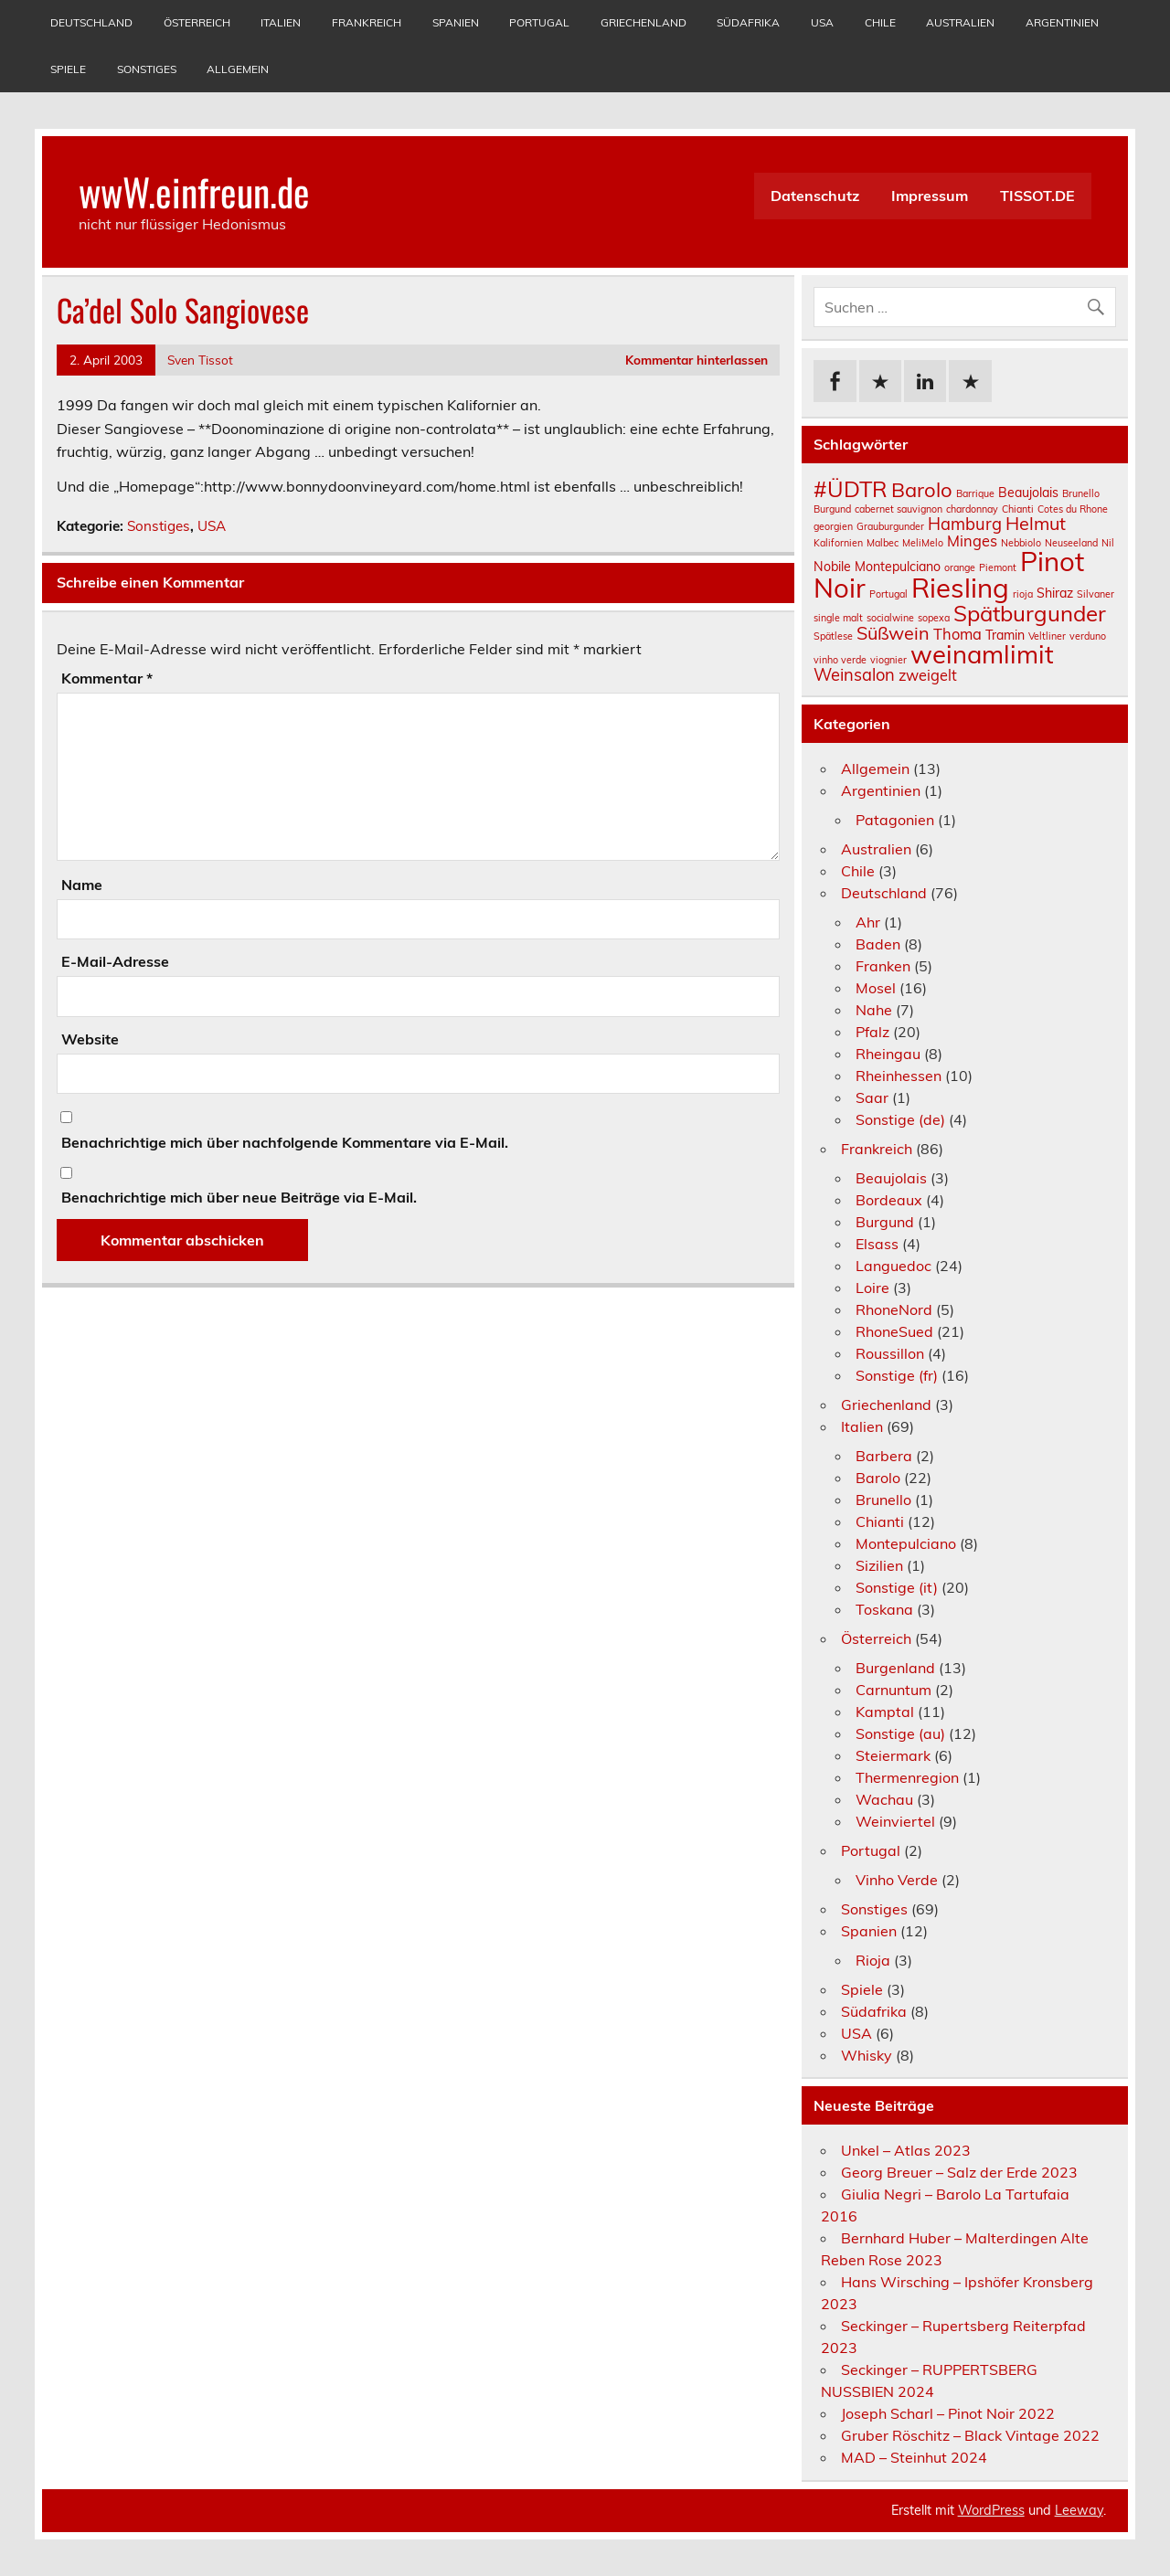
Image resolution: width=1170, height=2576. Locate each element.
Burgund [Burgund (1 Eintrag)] (832, 509)
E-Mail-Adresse (115, 961)
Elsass (877, 1244)
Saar (872, 1097)
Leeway (1079, 2510)
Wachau (884, 1799)
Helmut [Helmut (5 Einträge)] (1035, 523)
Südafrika (748, 22)
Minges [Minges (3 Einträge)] (972, 541)
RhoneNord (894, 1309)
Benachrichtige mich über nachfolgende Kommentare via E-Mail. (284, 1142)
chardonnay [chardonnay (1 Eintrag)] (972, 509)
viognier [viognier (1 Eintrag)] (888, 659)
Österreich (197, 22)
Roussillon (890, 1353)
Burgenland (895, 1668)
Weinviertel (895, 1821)
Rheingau (888, 1053)
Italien (281, 22)
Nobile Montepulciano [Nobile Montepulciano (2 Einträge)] (877, 566)
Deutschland (91, 22)
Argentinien (1062, 22)
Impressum (929, 195)
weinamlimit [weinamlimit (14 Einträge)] (982, 654)
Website (90, 1039)
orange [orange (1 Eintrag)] (959, 567)
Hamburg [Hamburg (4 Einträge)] (965, 524)
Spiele (68, 69)
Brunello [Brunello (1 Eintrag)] (1081, 493)
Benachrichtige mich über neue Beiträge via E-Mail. (239, 1197)
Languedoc (893, 1265)
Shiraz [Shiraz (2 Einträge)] (1055, 593)
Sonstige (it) (897, 1587)
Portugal (539, 22)
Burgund (885, 1222)
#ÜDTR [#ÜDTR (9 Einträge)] (851, 489)
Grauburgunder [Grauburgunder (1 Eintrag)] (890, 526)
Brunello (883, 1499)
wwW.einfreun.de (194, 191)
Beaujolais (891, 1178)
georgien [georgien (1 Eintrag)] (833, 526)
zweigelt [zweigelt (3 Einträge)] (928, 675)
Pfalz (872, 1032)
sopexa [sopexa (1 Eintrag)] (934, 617)
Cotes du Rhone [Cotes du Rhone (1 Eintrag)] (1072, 509)
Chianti (880, 1521)
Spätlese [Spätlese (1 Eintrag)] (833, 636)
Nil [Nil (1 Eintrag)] (1107, 542)
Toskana (884, 1609)
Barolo (878, 1477)
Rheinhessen (898, 1075)
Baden (878, 944)
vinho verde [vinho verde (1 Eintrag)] (840, 659)
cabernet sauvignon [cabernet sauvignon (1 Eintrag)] (898, 509)
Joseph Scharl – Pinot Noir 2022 (948, 2413)
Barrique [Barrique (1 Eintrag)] (975, 493)
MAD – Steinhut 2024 (914, 2457)
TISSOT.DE (1037, 195)
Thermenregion (907, 1777)
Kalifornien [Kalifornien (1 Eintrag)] (838, 542)
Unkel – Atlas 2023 (906, 2150)
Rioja (873, 1960)
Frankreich (366, 22)
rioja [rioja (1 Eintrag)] (1023, 594)
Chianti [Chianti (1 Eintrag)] (1018, 509)
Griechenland (643, 22)
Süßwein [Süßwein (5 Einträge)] (893, 632)
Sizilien (879, 1565)
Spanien (455, 22)
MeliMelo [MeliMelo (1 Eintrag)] (922, 542)
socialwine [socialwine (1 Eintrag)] (890, 617)
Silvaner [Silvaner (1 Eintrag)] (1095, 594)
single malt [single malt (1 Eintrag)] (838, 617)
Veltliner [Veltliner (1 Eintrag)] (1047, 636)
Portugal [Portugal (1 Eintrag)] (888, 594)
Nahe (874, 1010)
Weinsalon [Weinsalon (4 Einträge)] (854, 674)
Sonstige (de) (900, 1119)
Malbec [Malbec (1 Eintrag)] (883, 542)
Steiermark (893, 1755)
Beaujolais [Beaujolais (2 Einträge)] (1028, 492)
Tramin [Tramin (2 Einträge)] (1005, 635)
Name (81, 884)
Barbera (884, 1456)
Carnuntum (893, 1689)
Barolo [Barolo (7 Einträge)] (921, 490)
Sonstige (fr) (897, 1375)
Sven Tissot (200, 359)
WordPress (991, 2510)
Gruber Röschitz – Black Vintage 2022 (970, 2435)
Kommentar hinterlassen (696, 359)
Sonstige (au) (900, 1733)
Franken (883, 966)
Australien (960, 22)
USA (822, 22)
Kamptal (885, 1711)
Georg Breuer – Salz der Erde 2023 (959, 2172)
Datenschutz (815, 195)
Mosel (876, 988)
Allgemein (238, 69)
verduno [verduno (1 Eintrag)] (1087, 636)
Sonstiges (146, 69)
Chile (880, 22)
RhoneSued (894, 1331)
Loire (872, 1287)
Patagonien (895, 820)
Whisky (866, 2055)
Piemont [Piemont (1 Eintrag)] (997, 567)
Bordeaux (889, 1200)
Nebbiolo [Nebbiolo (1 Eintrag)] (1021, 542)
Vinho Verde (897, 1880)
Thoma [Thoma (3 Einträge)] (957, 634)
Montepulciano (906, 1543)
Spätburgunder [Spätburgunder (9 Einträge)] (1029, 613)
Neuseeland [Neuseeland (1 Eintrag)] (1071, 542)
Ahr (868, 922)
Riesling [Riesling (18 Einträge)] (960, 587)
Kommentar (107, 678)
